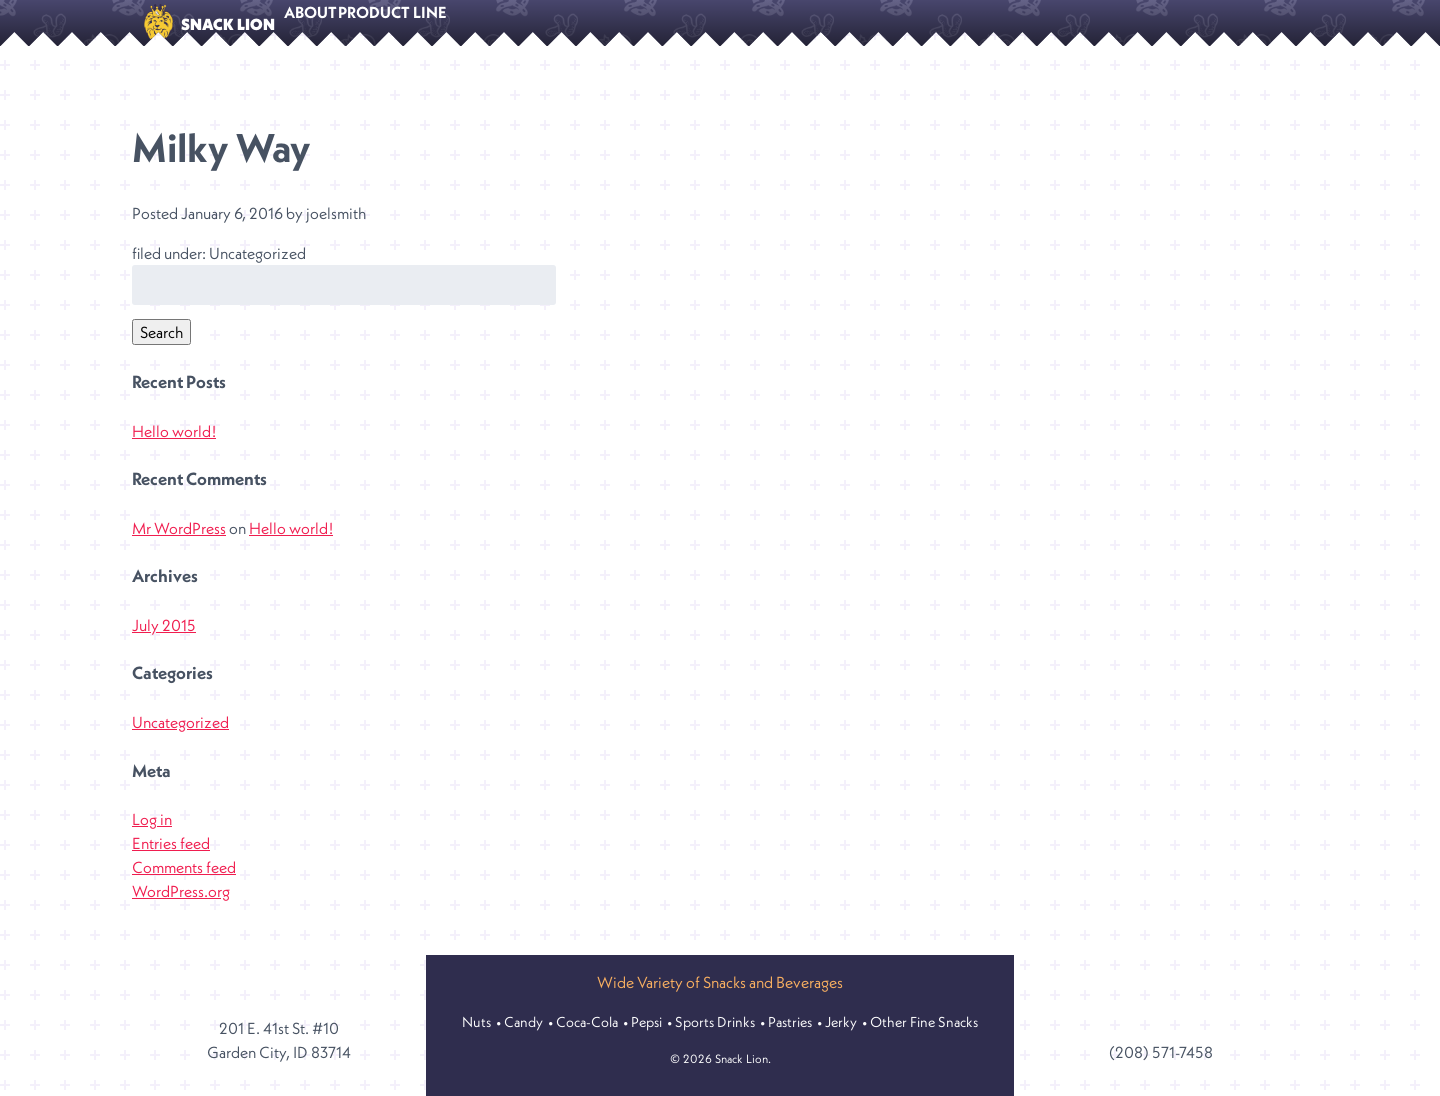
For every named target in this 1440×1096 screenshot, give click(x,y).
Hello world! (174, 447)
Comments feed (184, 883)
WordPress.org (181, 907)
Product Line (438, 24)
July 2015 (164, 641)
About (325, 24)
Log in (152, 835)
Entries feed (171, 859)
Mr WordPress (179, 544)
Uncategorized (180, 738)
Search (161, 348)
